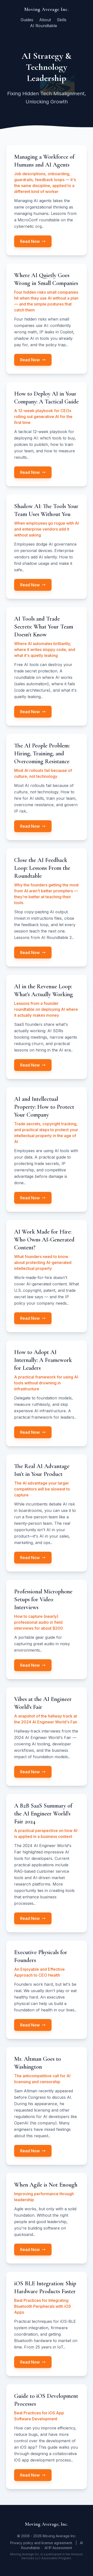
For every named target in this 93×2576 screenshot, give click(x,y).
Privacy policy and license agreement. (41, 2543)
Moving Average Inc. (46, 9)
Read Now (33, 241)
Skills (61, 19)
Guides (27, 19)
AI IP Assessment (58, 2548)
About (45, 19)
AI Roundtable (43, 25)
